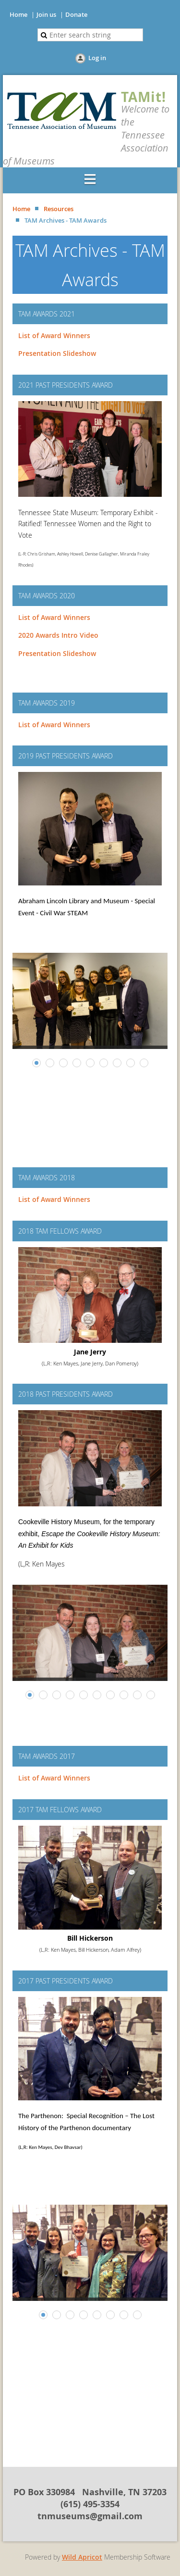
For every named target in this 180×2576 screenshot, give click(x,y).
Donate (76, 14)
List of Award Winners (54, 335)
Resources (58, 208)
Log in (97, 57)
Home (18, 14)
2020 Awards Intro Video (58, 635)
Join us (46, 14)
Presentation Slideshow (57, 353)
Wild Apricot (82, 2557)
